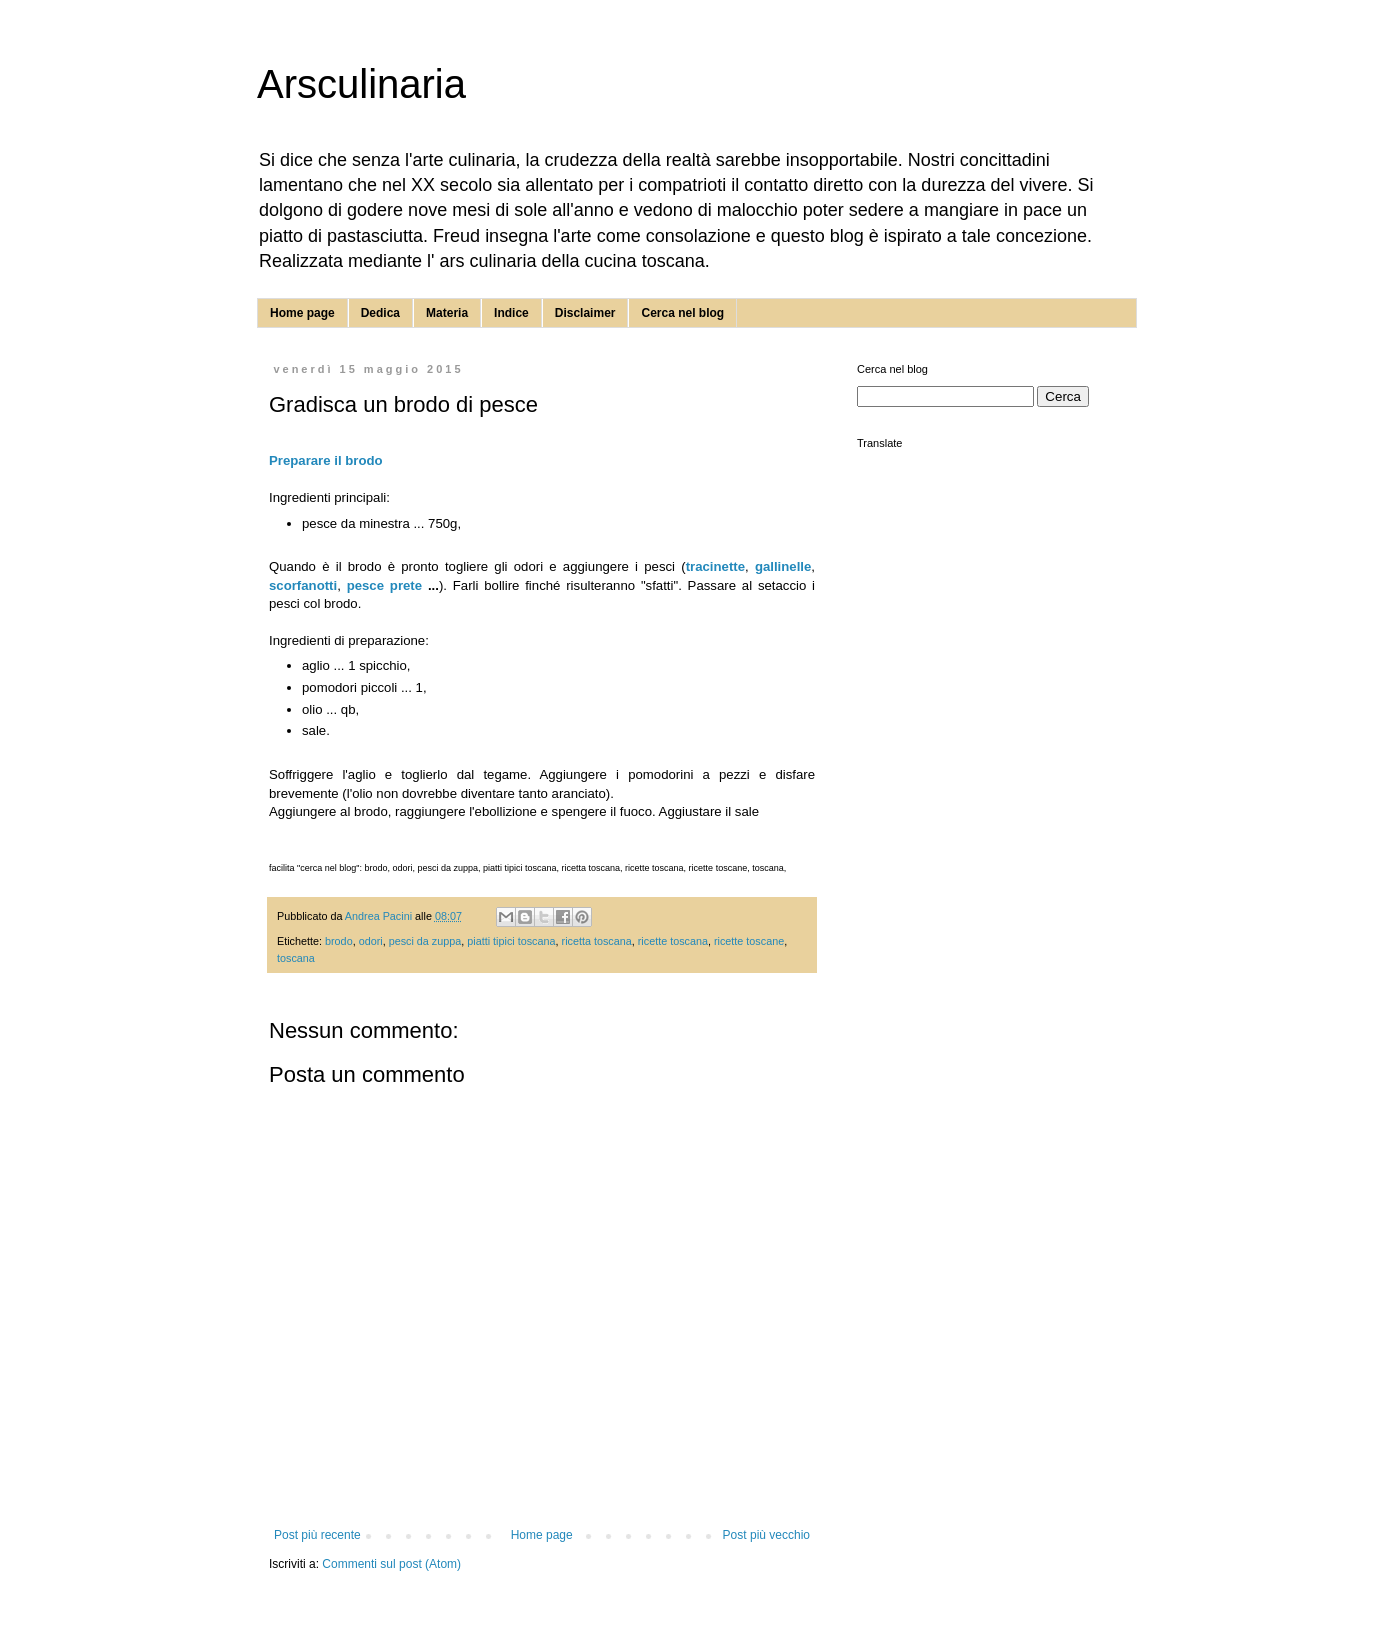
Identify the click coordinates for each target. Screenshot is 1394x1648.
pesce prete (384, 585)
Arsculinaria (361, 84)
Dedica (380, 313)
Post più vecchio (766, 1535)
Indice (511, 313)
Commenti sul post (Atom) (391, 1564)
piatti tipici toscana (511, 941)
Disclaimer (585, 313)
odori (371, 941)
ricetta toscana (597, 941)
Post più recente (317, 1535)
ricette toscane (749, 941)
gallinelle (783, 566)
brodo (339, 941)
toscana (296, 958)
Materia (447, 313)
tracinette (715, 566)
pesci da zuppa (425, 941)
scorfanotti (303, 585)
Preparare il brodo (326, 460)
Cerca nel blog (682, 313)
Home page (302, 313)
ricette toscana (673, 941)
